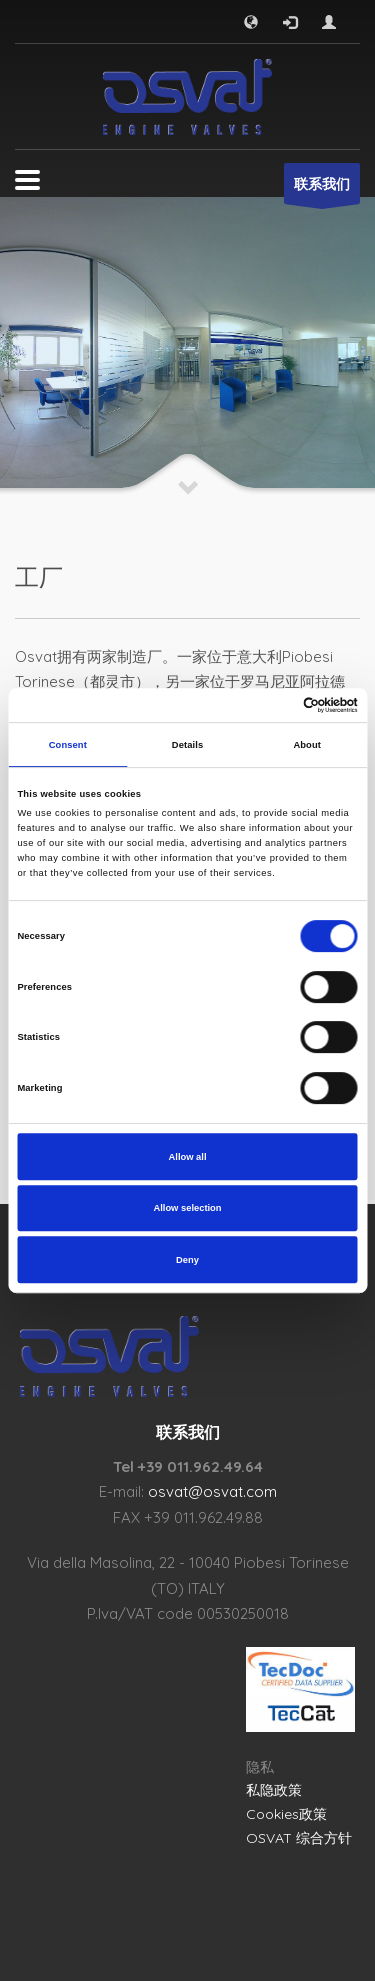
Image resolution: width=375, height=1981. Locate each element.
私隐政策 (274, 1790)
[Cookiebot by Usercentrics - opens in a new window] (271, 705)
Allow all (188, 1157)
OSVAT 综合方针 (299, 1838)
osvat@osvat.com (212, 1491)
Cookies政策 (286, 1814)
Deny (187, 1260)
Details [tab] (187, 745)
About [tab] (307, 745)
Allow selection (187, 1208)
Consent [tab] (68, 745)
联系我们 (322, 189)
